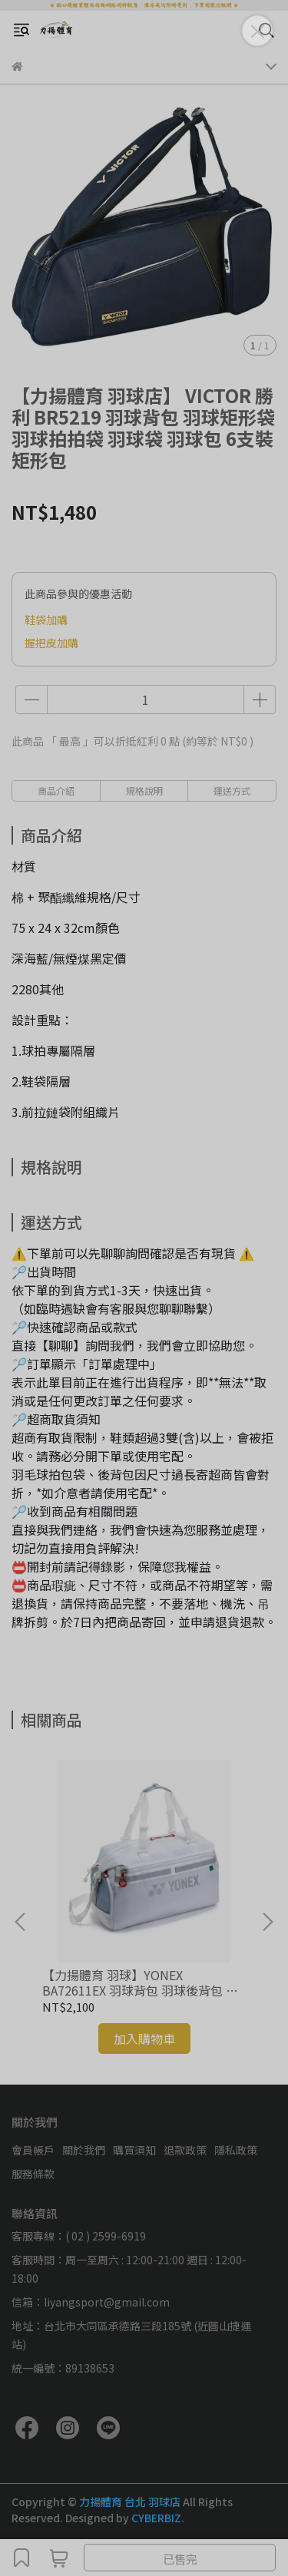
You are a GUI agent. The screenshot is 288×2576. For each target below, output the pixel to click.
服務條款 (33, 2173)
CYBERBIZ (156, 2517)
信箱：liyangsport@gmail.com (91, 2302)
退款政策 (185, 2150)
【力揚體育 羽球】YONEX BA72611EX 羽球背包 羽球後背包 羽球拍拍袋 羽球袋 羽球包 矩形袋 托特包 (140, 1982)
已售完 (180, 2559)
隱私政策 (235, 2150)
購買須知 (134, 2150)
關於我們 (83, 2150)
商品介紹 (56, 790)
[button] (267, 1922)
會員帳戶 (33, 2150)
